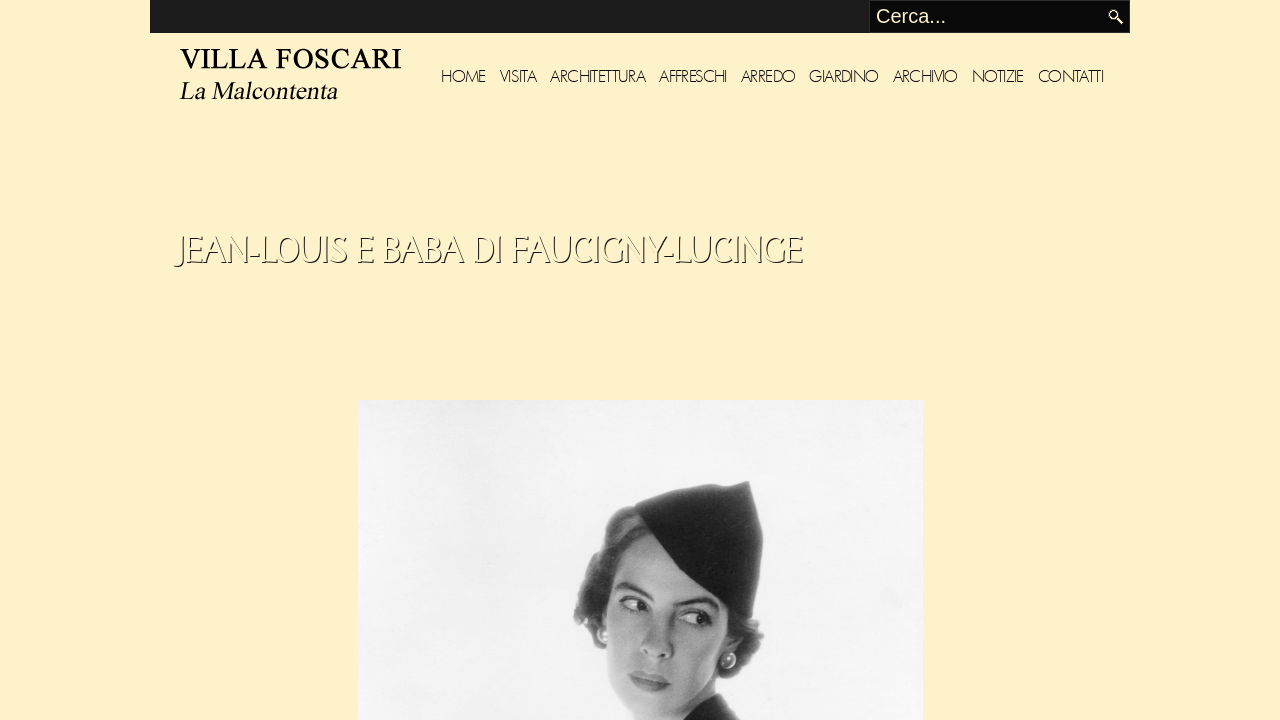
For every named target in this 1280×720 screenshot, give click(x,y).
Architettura (597, 76)
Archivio (925, 76)
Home (463, 76)
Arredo (768, 76)
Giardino (843, 76)
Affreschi (693, 76)
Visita (518, 76)
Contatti (1070, 76)
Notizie (998, 76)
